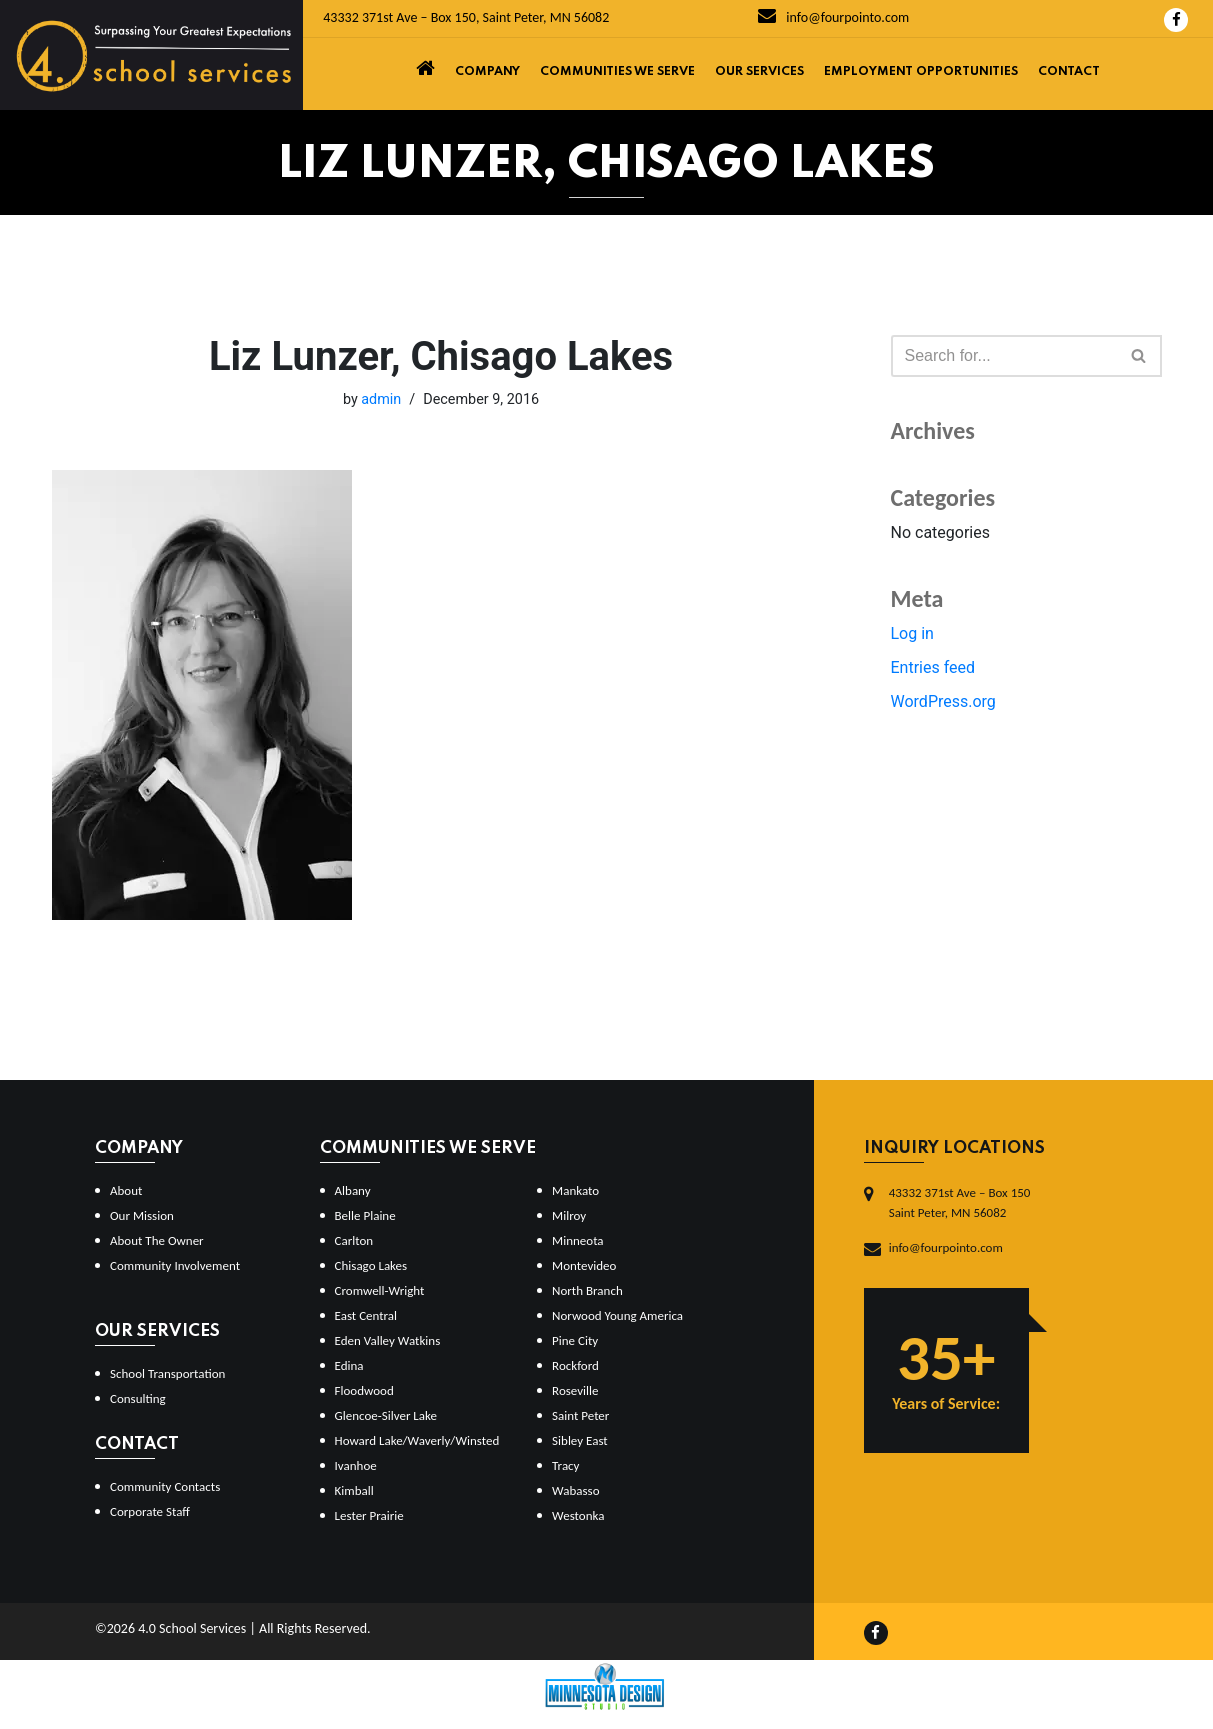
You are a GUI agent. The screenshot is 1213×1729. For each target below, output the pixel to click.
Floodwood (364, 1390)
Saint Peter (580, 1415)
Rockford (575, 1365)
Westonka (578, 1515)
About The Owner (157, 1240)
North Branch (587, 1290)
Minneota (578, 1240)
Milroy (569, 1215)
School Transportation (167, 1373)
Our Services (759, 72)
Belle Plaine (365, 1215)
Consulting (138, 1398)
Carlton (354, 1240)
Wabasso (575, 1490)
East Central (366, 1315)
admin (381, 399)
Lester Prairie (369, 1515)
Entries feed (933, 667)
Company (487, 72)
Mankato (575, 1190)
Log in (912, 633)
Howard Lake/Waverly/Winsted (417, 1440)
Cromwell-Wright (380, 1290)
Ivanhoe (356, 1465)
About (126, 1190)
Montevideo (584, 1265)
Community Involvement (175, 1265)
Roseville (575, 1390)
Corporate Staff (150, 1511)
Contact (1069, 72)
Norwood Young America (617, 1315)
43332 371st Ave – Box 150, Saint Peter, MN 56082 (466, 17)
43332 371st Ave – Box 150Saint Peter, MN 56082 (960, 1202)
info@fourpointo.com (833, 17)
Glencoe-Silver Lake (386, 1415)
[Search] (1004, 356)
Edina (349, 1365)
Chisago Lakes (371, 1265)
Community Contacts (165, 1486)
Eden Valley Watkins (388, 1340)
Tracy (565, 1465)
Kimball (354, 1490)
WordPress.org (943, 701)
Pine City (575, 1340)
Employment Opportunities (921, 72)
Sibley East (580, 1440)
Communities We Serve (617, 72)
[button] (1138, 355)
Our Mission (142, 1215)
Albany (353, 1190)
